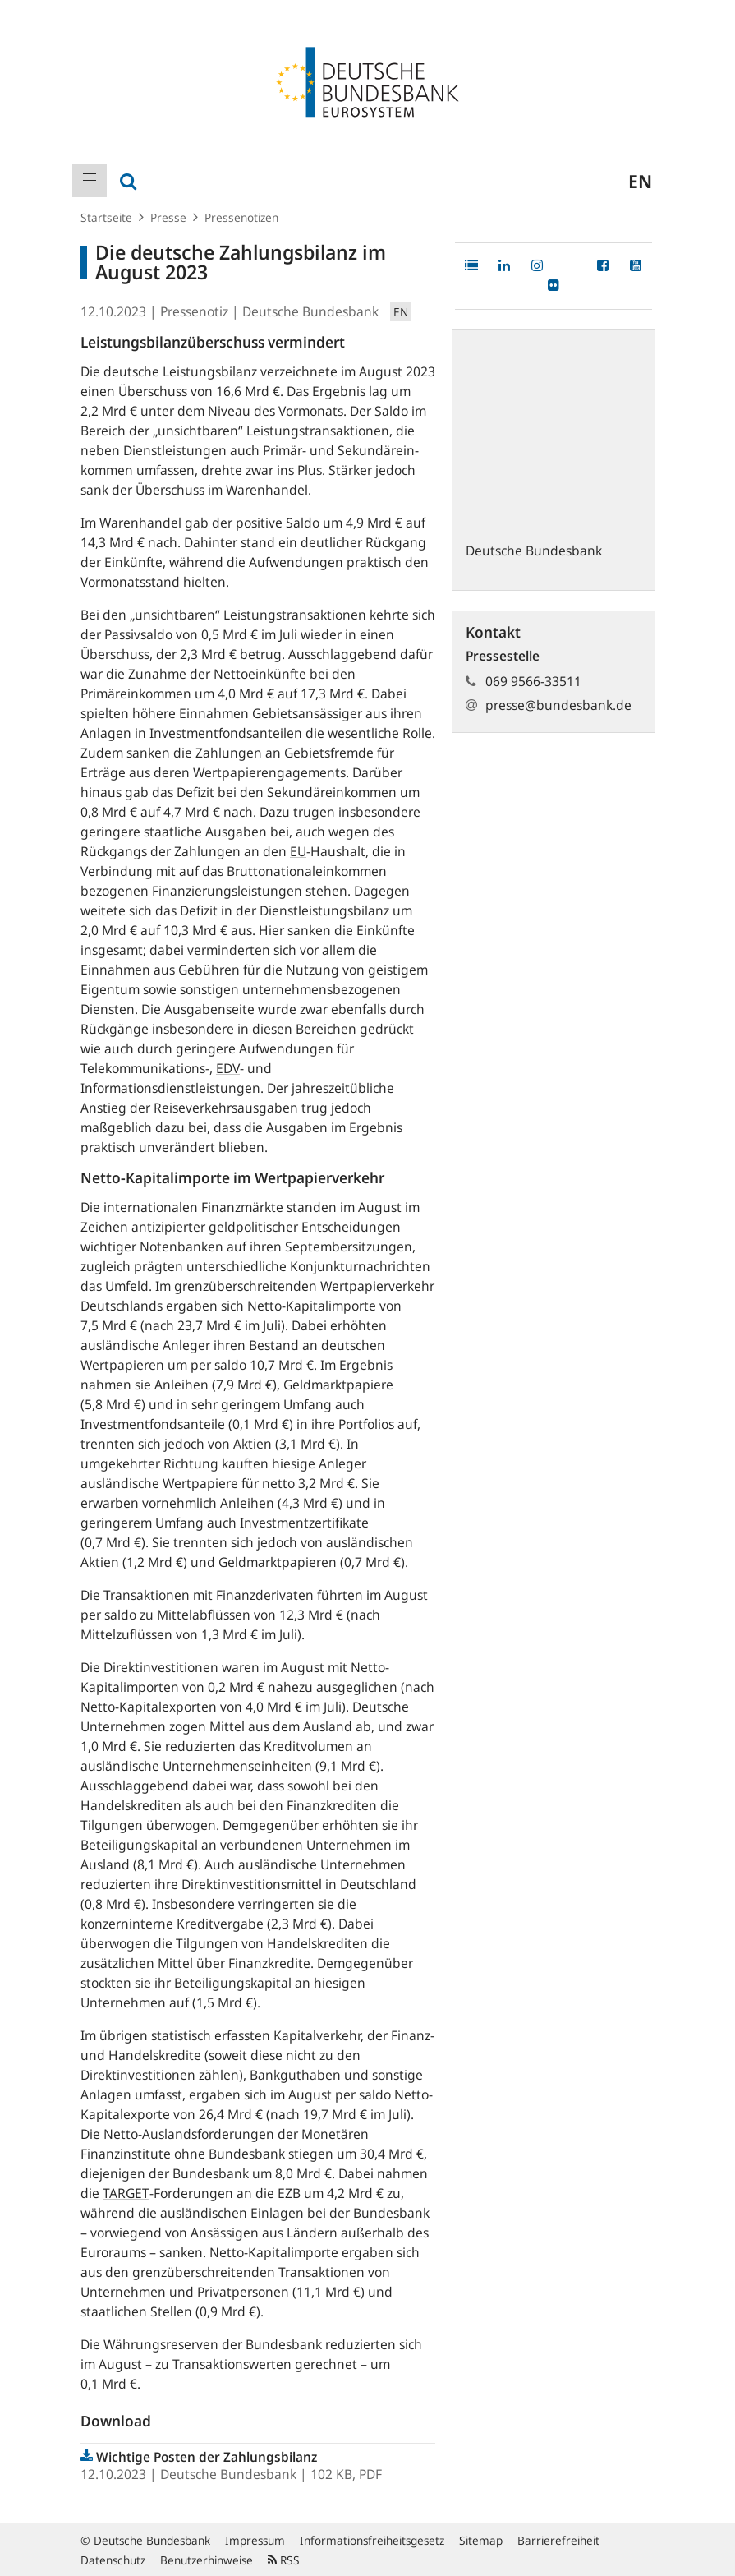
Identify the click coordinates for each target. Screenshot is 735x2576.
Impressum (255, 2540)
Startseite (106, 217)
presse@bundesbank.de (558, 705)
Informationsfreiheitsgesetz (372, 2540)
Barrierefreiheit (558, 2540)
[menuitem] (89, 180)
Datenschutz (112, 2560)
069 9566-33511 (533, 681)
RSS (284, 2560)
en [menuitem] (640, 180)
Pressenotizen (241, 217)
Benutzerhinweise (206, 2560)
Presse (168, 217)
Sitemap (481, 2540)
